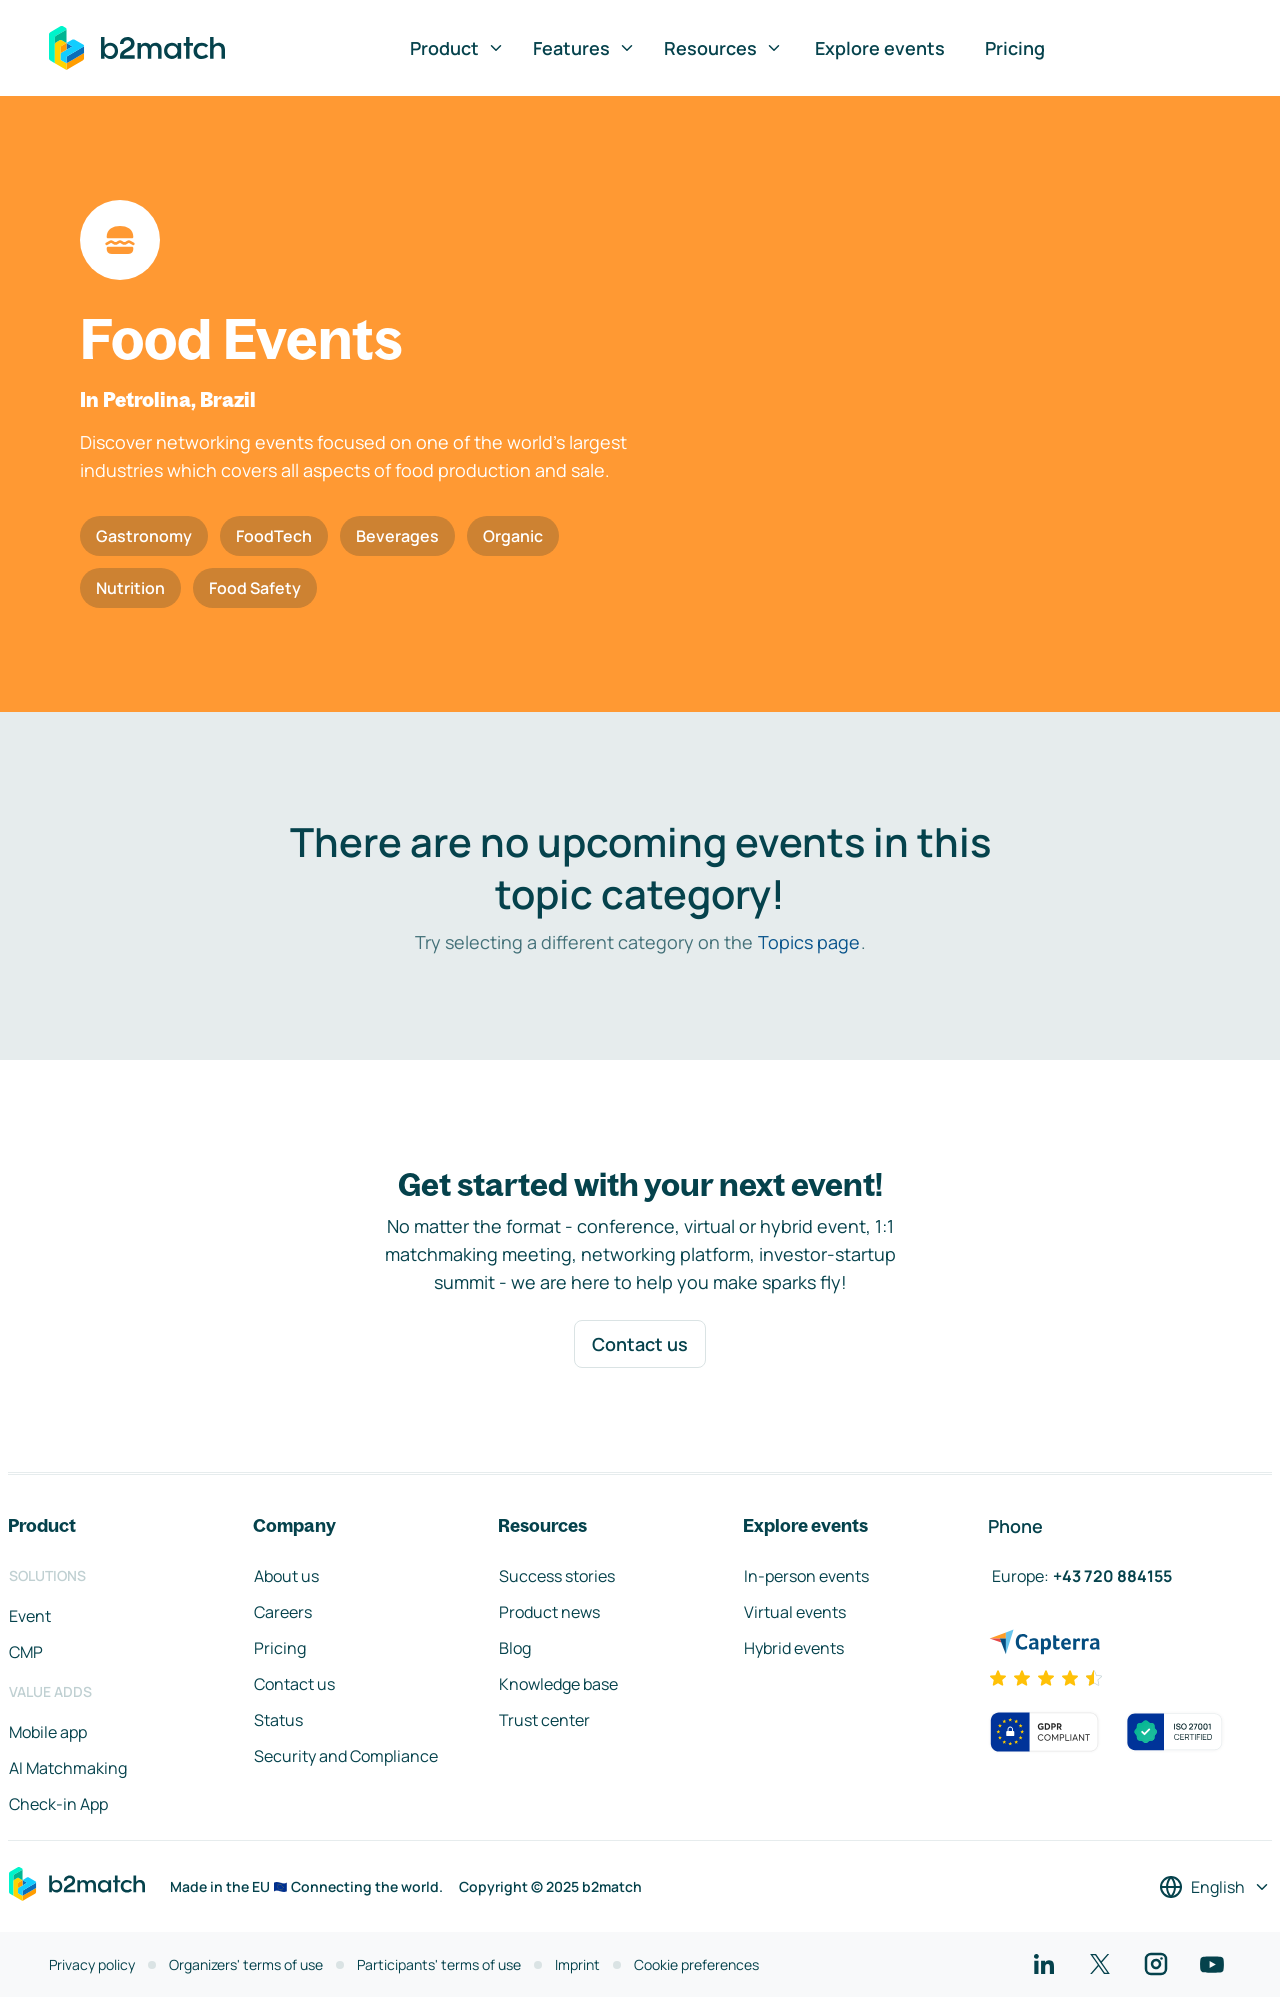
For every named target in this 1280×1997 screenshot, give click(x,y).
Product (457, 48)
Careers (283, 1612)
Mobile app (48, 1732)
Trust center (544, 1720)
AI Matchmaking (68, 1768)
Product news (549, 1612)
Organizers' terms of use (246, 1964)
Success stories (557, 1576)
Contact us (640, 1344)
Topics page (809, 942)
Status (278, 1720)
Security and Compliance (346, 1756)
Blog (515, 1648)
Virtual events (795, 1612)
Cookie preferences (696, 1964)
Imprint (577, 1964)
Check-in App (58, 1804)
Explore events (880, 48)
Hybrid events (794, 1648)
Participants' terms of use (439, 1964)
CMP (26, 1652)
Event (30, 1616)
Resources (723, 48)
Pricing (1015, 48)
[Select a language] (1215, 1887)
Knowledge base (558, 1684)
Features (584, 48)
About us (286, 1576)
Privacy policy (92, 1964)
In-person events (806, 1576)
